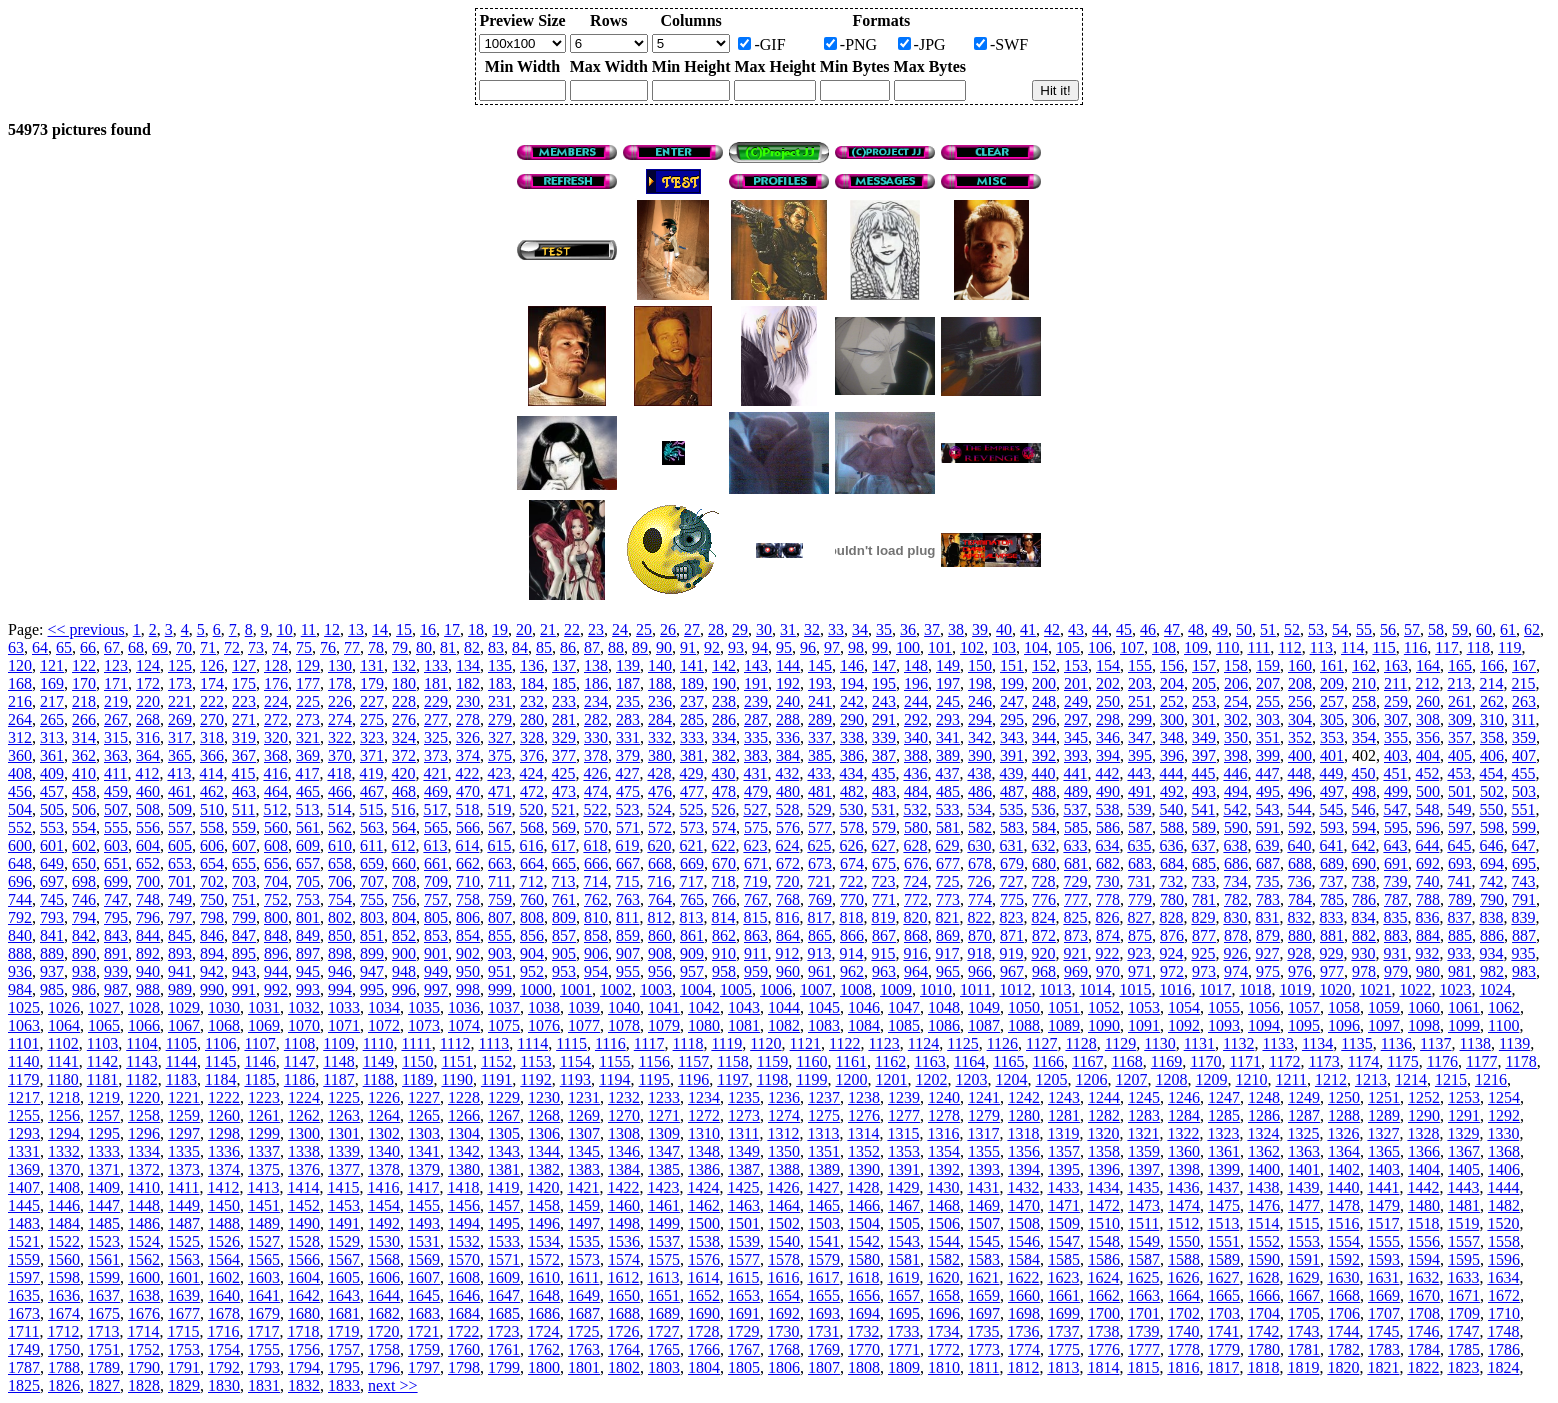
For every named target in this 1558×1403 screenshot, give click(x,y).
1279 (984, 1115)
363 (116, 755)
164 (1428, 665)
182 (468, 683)
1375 (264, 1169)
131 (372, 665)
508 (148, 809)
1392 (944, 1169)
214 (1491, 683)
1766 (704, 1349)
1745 (1383, 1331)
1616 (783, 1277)
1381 (504, 1169)
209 (1332, 683)
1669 (1384, 1295)
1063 (24, 1025)
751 (244, 899)
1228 (464, 1097)
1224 (304, 1097)
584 (1044, 827)
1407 (24, 1187)
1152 (496, 1061)
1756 (304, 1349)
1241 (984, 1097)
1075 (504, 1025)
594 (1364, 827)
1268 (544, 1115)
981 (1460, 971)
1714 (143, 1331)
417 (307, 773)
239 (756, 701)
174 (212, 683)
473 (564, 791)
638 (1235, 845)
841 (52, 935)
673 (820, 863)
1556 (1424, 1241)
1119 (726, 1043)
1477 (1304, 1205)
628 (915, 845)
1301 (344, 1133)
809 (564, 917)
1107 (259, 1043)
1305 (504, 1133)
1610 (544, 1277)
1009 (896, 989)
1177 (1481, 1061)
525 (691, 809)
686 (1236, 863)
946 (340, 971)
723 (883, 881)
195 (884, 683)
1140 (23, 1061)
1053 (1144, 1007)
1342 (464, 1151)
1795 (344, 1367)
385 (820, 755)
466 (340, 791)
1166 (1048, 1061)
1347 (664, 1151)
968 (1044, 971)
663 (500, 863)
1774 (1024, 1349)
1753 (184, 1349)
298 (1108, 719)
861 (692, 935)
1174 (1363, 1061)
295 (1012, 719)
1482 (1504, 1205)
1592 (1344, 1259)
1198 (772, 1079)
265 (52, 719)
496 (1300, 791)
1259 (184, 1115)
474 (596, 791)
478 (724, 791)
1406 (1504, 1169)
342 (980, 737)
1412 (223, 1187)
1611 (583, 1277)
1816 (1183, 1367)
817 (819, 917)
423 (499, 773)
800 (276, 917)
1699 (1064, 1313)
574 (724, 827)
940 (148, 971)
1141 (62, 1061)
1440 (1343, 1187)
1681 (344, 1313)
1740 (1183, 1331)
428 (659, 773)
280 (532, 719)
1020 (1335, 989)
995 (372, 989)
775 (1012, 899)
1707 (1384, 1313)
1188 (378, 1079)
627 (883, 845)
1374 (224, 1169)
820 (915, 917)
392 (1044, 755)
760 (532, 899)
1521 (24, 1241)
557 (180, 827)
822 (979, 917)
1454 (384, 1205)
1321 (1143, 1133)
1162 (890, 1061)
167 (1524, 665)
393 (1076, 755)
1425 (743, 1187)
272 (276, 719)
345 (1076, 737)
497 (1332, 791)
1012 (1015, 989)
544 (1299, 809)
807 (500, 917)
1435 (1143, 1187)
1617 (823, 1277)
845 (180, 935)
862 (724, 935)
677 (948, 863)
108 (1164, 647)
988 (148, 989)
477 (692, 791)
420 (403, 773)
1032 (304, 1007)
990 (212, 989)
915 (883, 953)
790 (1492, 899)
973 (1204, 971)
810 (596, 917)
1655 (824, 1295)
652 (148, 863)
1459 (584, 1205)
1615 (743, 1277)
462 (212, 791)
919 (1011, 953)
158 (1236, 665)
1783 (1384, 1349)
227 (372, 701)
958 (724, 971)
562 (340, 827)
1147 (299, 1061)
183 (500, 683)
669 (692, 863)
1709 (1464, 1313)
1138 (1475, 1043)
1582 (944, 1259)
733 (1203, 881)
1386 (704, 1169)
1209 (1212, 1079)
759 (500, 899)
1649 (584, 1295)
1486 (144, 1223)
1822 (1423, 1367)
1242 (1024, 1097)
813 (691, 917)
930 (1363, 953)
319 (244, 737)
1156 (654, 1061)
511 (243, 809)
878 (1236, 935)
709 (436, 881)
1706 (1344, 1313)
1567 (344, 1259)
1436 (1183, 1187)
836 (1427, 917)
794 (84, 917)
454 (1491, 773)
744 (20, 899)
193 (820, 683)
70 (184, 647)
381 (692, 755)
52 (1292, 629)
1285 (1224, 1115)
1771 (904, 1349)
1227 (424, 1097)
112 (1289, 647)
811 (627, 917)
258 (1364, 701)
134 (468, 665)
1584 (1024, 1259)
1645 (424, 1295)
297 (1076, 719)
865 (820, 935)
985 (52, 989)
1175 (1402, 1061)
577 (820, 827)
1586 (1104, 1259)
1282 (1104, 1115)
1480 (1424, 1205)
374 (468, 755)
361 (52, 755)
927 (1267, 953)
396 (1172, 755)
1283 (1144, 1115)
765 (692, 899)
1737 (1063, 1331)
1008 (856, 989)
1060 (1424, 1007)
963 (884, 971)
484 (916, 791)
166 (1492, 665)
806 (468, 917)
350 (1236, 737)
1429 (903, 1187)
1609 (504, 1277)
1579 (824, 1259)
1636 (64, 1295)
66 (88, 647)
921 (1075, 953)
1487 (184, 1223)
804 (404, 917)
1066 (144, 1025)
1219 (104, 1097)
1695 (904, 1313)
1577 (744, 1259)
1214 (1411, 1079)
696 (20, 881)
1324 (1263, 1133)
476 (660, 791)
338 (852, 737)
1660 (1024, 1295)
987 (116, 989)
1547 (1064, 1241)
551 (1523, 809)
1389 (824, 1169)
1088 (1024, 1025)
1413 (263, 1187)
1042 (704, 1007)
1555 (1384, 1241)
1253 (1464, 1097)
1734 (943, 1331)
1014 (1095, 989)
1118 (688, 1043)
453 (1459, 773)
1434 (1103, 1187)
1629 (1303, 1277)
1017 (1215, 989)
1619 (903, 1277)
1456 (464, 1205)
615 (499, 845)
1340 (384, 1151)
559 (244, 827)
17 (452, 629)
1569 (424, 1259)
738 (1363, 881)
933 (1459, 953)
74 (280, 647)
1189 (417, 1079)
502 (1492, 791)
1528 (304, 1241)
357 (1460, 737)
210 (1364, 683)
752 (276, 899)
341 (948, 737)
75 (304, 647)
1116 (610, 1043)
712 (531, 881)
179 (372, 683)
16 (428, 629)
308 (1428, 719)
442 (1107, 773)
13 (356, 629)
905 (564, 953)
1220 (144, 1097)
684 (1172, 863)
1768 (784, 1349)
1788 (64, 1367)
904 (532, 953)
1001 (576, 989)
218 (84, 701)
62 (1532, 629)
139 (628, 665)
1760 (464, 1349)
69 (160, 647)
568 (532, 827)
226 (340, 701)
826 (1107, 917)
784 (1300, 899)
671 (756, 863)
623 (755, 845)
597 (1460, 827)
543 (1267, 809)
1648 (544, 1295)
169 (52, 683)
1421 (583, 1187)
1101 (23, 1043)
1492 (384, 1223)
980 (1428, 971)
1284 (1184, 1115)
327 (500, 737)
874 (1108, 935)
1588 (1184, 1259)
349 (1204, 737)
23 (596, 629)
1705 (1304, 1313)
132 (404, 665)
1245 (1144, 1097)
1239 (904, 1097)
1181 (102, 1079)
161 (1332, 665)
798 (212, 917)
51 (1268, 629)
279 (500, 719)
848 (276, 935)
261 (1460, 701)
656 (276, 863)
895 (244, 953)
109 (1196, 647)
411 (115, 773)
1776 (1104, 1349)
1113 (494, 1043)
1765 (664, 1349)
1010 (936, 989)
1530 (384, 1241)
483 (884, 791)
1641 (264, 1295)
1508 (1024, 1223)
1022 (1415, 989)
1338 (304, 1151)
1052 (1104, 1007)
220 (148, 701)
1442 (1423, 1187)
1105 (181, 1043)
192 (788, 683)
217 (52, 701)
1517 (1383, 1223)
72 (232, 647)
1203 (972, 1079)
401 (1332, 755)
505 (52, 809)
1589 (1224, 1259)
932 (1427, 953)
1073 (424, 1025)
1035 (424, 1007)
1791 (184, 1367)
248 (1044, 701)
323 (372, 737)
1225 (344, 1097)
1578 (784, 1259)
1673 (24, 1313)
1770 (864, 1349)
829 (1203, 917)
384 (788, 755)
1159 (772, 1061)
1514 (1263, 1223)
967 (1012, 971)
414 (211, 773)
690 (1364, 863)
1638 (144, 1295)
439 (1011, 773)
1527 (264, 1241)
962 (852, 971)
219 (116, 701)
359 (1524, 737)
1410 (144, 1187)
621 (691, 845)
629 (947, 845)
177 (308, 683)
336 (788, 737)
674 (852, 863)
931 (1395, 953)
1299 (264, 1133)
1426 (783, 1187)
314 (84, 737)
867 (884, 935)
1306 (544, 1133)
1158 (732, 1061)
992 (276, 989)
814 (723, 917)
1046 (864, 1007)
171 (116, 683)
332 (660, 737)
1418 (463, 1187)
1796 (384, 1367)
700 (148, 881)
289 (820, 719)
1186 (299, 1079)
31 (788, 629)
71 (208, 647)
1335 (184, 1151)
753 (308, 899)
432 (787, 773)
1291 (1464, 1115)
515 (371, 809)
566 (468, 827)
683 (1140, 863)
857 (564, 935)
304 (1300, 719)
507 (116, 809)
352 (1300, 737)
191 (756, 683)
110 (1227, 647)
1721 (423, 1331)
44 (1100, 629)
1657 (904, 1295)
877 (1204, 935)
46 (1148, 629)
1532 (464, 1241)
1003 (656, 989)
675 (884, 863)
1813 (1063, 1367)
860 (660, 935)
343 (1012, 737)
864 (788, 935)
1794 (304, 1367)
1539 (744, 1241)
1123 (883, 1043)
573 (692, 827)
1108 (299, 1043)
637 (1203, 845)
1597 (24, 1277)
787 (1396, 899)
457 (52, 791)
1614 (703, 1277)
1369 (24, 1169)
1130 (1159, 1043)
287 (756, 719)
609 (308, 845)
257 (1332, 701)
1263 (344, 1115)
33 (836, 629)
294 (980, 719)
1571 (504, 1259)
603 (116, 845)
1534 (544, 1241)
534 (979, 809)
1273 (744, 1115)
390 (980, 755)
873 (1076, 935)
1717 (263, 1331)
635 (1139, 845)
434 (851, 773)
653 (180, 863)
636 (1171, 845)
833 (1331, 917)
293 (948, 719)
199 (1012, 683)
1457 (504, 1205)
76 (328, 647)
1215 (1451, 1079)
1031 (264, 1007)
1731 (823, 1331)
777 (1076, 899)
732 (1171, 881)
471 (500, 791)
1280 (1024, 1115)
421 (435, 773)
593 (1332, 827)
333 (692, 737)
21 (548, 629)
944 (276, 971)
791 (1524, 899)
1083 (824, 1025)
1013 (1055, 989)
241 (820, 701)
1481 (1464, 1205)
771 (884, 899)
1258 (144, 1115)
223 (244, 701)
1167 (1087, 1061)
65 (64, 647)
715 (627, 881)
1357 (1064, 1151)
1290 (1424, 1115)
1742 (1263, 1331)
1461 (664, 1205)
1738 (1103, 1331)
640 (1299, 845)
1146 (259, 1061)
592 (1300, 827)
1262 (304, 1115)
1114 (532, 1043)
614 (467, 845)
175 (244, 683)
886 (1492, 935)
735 (1267, 881)
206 (1236, 683)
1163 (929, 1061)
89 (640, 647)
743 (1523, 881)
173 (180, 683)
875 (1140, 935)
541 (1203, 809)
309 (1460, 719)
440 (1043, 773)
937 (52, 971)
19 (500, 629)
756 (404, 899)
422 (467, 773)
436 (915, 773)
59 (1460, 629)
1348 (704, 1151)
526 (723, 809)
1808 (864, 1367)
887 (1524, 935)
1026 (64, 1007)
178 (340, 683)
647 (1523, 845)
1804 (704, 1367)
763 (628, 899)
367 (244, 755)
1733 (903, 1331)
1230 (544, 1097)
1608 (464, 1277)
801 (308, 917)
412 (147, 773)
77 (352, 647)
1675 (104, 1313)
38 (956, 629)
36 (908, 629)
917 (947, 953)
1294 (64, 1133)
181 (436, 683)
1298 (224, 1133)
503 (1524, 791)
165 (1460, 665)
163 (1396, 665)
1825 (24, 1385)
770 (852, 899)
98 (856, 647)
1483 (24, 1223)
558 (212, 827)
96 (808, 647)
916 (915, 953)
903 (500, 953)
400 (1300, 755)
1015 (1135, 989)
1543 (904, 1241)
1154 (575, 1061)
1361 (1224, 1151)
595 (1396, 827)
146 (852, 665)
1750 (64, 1349)
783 (1268, 899)
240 (788, 701)
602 (84, 845)
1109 (338, 1043)
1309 (664, 1133)
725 (947, 881)
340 (916, 737)
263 (1524, 701)
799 (244, 917)
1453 (344, 1205)
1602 (224, 1277)
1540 (784, 1241)
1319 (1063, 1133)
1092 (1184, 1025)
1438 (1263, 1187)
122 (84, 665)
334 (724, 737)
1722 (463, 1331)
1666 (1264, 1295)
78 (376, 647)
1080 (704, 1025)
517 (435, 809)
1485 (104, 1223)
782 (1236, 899)
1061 (1464, 1007)
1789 (104, 1367)
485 (948, 791)
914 (851, 953)
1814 (1103, 1367)
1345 (584, 1151)
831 (1267, 917)
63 (16, 647)
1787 (24, 1367)
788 (1428, 899)
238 (724, 701)
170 (84, 683)
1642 (304, 1295)
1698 (1024, 1313)
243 (884, 701)
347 (1140, 737)
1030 (224, 1007)
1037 (504, 1007)
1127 (1041, 1043)
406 (1492, 755)
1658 (944, 1295)
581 (948, 827)
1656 (864, 1295)
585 (1076, 827)
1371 (104, 1169)
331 (628, 737)
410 (84, 773)
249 (1076, 701)
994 (340, 989)
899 (372, 953)
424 (531, 773)
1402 (1344, 1169)
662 (468, 863)
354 (1364, 737)
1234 (704, 1097)
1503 (824, 1223)
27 (692, 629)
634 (1107, 845)
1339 (344, 1151)
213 (1459, 683)
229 (436, 701)
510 (212, 809)
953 (564, 971)
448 (1299, 773)
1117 (649, 1043)
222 (212, 701)
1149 (378, 1061)
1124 (923, 1043)
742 (1491, 881)
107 (1132, 647)
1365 (1384, 1151)
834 (1363, 917)
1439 (1303, 1187)
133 (436, 665)
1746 (1423, 1331)
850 (340, 935)
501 (1460, 791)
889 (52, 953)
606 (212, 845)
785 (1332, 899)
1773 (984, 1349)
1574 (624, 1259)
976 (1300, 971)
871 (1012, 935)
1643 (344, 1295)
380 (660, 755)
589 (1204, 827)
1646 (464, 1295)
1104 (141, 1043)
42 (1052, 629)
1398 (1184, 1169)
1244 (1104, 1097)
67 (112, 647)
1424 (703, 1187)
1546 (1024, 1241)
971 (1140, 971)
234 (596, 701)
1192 (535, 1079)
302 (1236, 719)
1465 (824, 1205)
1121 (805, 1043)
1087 (984, 1025)
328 (532, 737)
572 (660, 827)
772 (916, 899)
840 (20, 935)
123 (116, 665)
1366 (1424, 1151)
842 (84, 935)
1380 (464, 1169)
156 (1172, 665)
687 (1268, 863)
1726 (623, 1331)
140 (660, 665)
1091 (1144, 1025)
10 (285, 629)
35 (884, 629)
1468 (944, 1205)
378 (596, 755)
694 (1492, 863)
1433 (1063, 1187)
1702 (1184, 1313)
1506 (944, 1223)
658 (340, 863)
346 (1108, 737)
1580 (864, 1259)
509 (180, 809)
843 (116, 935)
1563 (184, 1259)
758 (468, 899)
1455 (424, 1205)
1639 (184, 1295)
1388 (784, 1169)
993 (308, 989)
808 (532, 917)
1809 (904, 1367)
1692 (784, 1313)
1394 (1024, 1169)
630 (979, 845)
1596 (1504, 1259)
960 (788, 971)
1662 (1104, 1295)
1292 (1504, 1115)
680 (1044, 863)
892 (148, 953)
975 (1268, 971)
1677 (184, 1313)
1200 (852, 1079)
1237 (824, 1097)
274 (340, 719)
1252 (1424, 1097)
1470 (1024, 1205)
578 (852, 827)
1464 (784, 1205)
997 (436, 989)
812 (659, 917)
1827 (104, 1385)
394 (1108, 755)
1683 (424, 1313)
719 (755, 881)
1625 (1143, 1277)
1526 (224, 1241)
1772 (944, 1349)
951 (500, 971)
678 (980, 863)
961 (820, 971)
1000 (536, 989)
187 (628, 683)
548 (1427, 809)
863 (756, 935)
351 (1268, 737)
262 (1492, 701)
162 (1364, 665)
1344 (544, 1151)
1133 (1277, 1043)
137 (564, 665)
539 (1139, 809)
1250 (1344, 1097)
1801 (584, 1367)
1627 (1223, 1277)
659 (372, 863)
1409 (104, 1187)
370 (340, 755)
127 (244, 665)
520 (531, 809)
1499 (664, 1223)
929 (1331, 953)
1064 (64, 1025)
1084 (864, 1025)
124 (148, 665)
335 (756, 737)
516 (403, 809)
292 (916, 719)
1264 (384, 1115)
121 (52, 665)
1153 (535, 1061)
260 (1428, 701)
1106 (220, 1043)
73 (256, 647)
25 (644, 629)
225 (308, 701)
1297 (184, 1133)
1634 (1503, 1277)
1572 (544, 1259)
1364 (1344, 1151)
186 (596, 683)
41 (1028, 629)
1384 (624, 1169)
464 (276, 791)
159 (1268, 665)
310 (1492, 719)
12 (332, 629)
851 (372, 935)
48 (1196, 629)
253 (1204, 701)
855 (500, 935)
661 (436, 863)
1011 (975, 989)
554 (84, 827)
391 (1012, 755)
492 (1172, 791)
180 (404, 683)
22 (572, 629)
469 (436, 791)
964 (916, 971)
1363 (1304, 1151)
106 (1100, 647)
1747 (1463, 1331)
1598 (64, 1277)
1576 (704, 1259)
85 (544, 647)
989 (180, 989)
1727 (663, 1331)
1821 (1383, 1367)
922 (1107, 953)
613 (435, 845)
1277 (904, 1115)
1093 (1224, 1025)
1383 (584, 1169)
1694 (864, 1313)
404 (1428, 755)
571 (628, 827)
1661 (1064, 1295)
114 (1352, 647)
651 (116, 863)
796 (148, 917)
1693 (824, 1313)
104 (1036, 647)
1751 (104, 1349)
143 (756, 665)
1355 (984, 1151)
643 (1395, 845)
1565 (264, 1259)
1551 (1224, 1241)
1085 (904, 1025)
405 (1460, 755)
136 (532, 665)
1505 (904, 1223)
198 (980, 683)
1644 (384, 1295)
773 (948, 899)
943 (244, 971)
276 (404, 719)
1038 (544, 1007)
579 (884, 827)
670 (724, 863)
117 (1446, 647)
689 (1332, 863)
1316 (943, 1133)
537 (1075, 809)
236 (660, 701)
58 (1436, 629)
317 (180, 737)
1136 (1396, 1043)
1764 (624, 1349)
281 (564, 719)
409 (52, 773)
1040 (624, 1007)
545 (1331, 809)
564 (404, 827)
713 (563, 881)
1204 (1012, 1079)
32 (812, 629)
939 (116, 971)
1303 (424, 1133)
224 (276, 701)
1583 (984, 1259)
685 (1204, 863)
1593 (1384, 1259)
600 (20, 845)
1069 (264, 1025)
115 (1383, 647)
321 (308, 737)
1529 (344, 1241)
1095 (1304, 1025)
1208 (1172, 1079)
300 (1172, 719)
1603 (264, 1277)
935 (1523, 953)
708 (404, 881)
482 (852, 791)
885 (1460, 935)
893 (180, 953)
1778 (1184, 1349)
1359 (1144, 1151)
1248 (1264, 1097)
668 (660, 863)
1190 (456, 1079)
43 (1076, 629)
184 (532, 683)
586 (1108, 827)
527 (755, 809)
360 (20, 755)
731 (1139, 881)
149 (948, 665)
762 (596, 899)
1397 (1144, 1169)
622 (723, 845)
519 (499, 809)
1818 (1263, 1367)
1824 (1503, 1367)
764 (660, 899)
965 (948, 971)
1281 (1064, 1115)
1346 (624, 1151)
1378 (384, 1169)
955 (628, 971)
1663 (1144, 1295)
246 (980, 701)
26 (668, 629)
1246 (1184, 1097)
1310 (704, 1133)
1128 (1080, 1043)
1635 (24, 1295)
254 (1236, 701)
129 (308, 665)
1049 (984, 1007)
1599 (104, 1277)
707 (372, 881)
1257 (104, 1115)
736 (1299, 881)
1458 (544, 1205)
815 (755, 917)
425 (563, 773)
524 (659, 809)
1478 (1344, 1205)
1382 (544, 1169)
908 (660, 953)
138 (596, 665)
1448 (144, 1205)
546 (1363, 809)
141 (692, 665)
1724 (543, 1331)
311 (1523, 719)
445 (1203, 773)
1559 (24, 1259)
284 (660, 719)
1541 (824, 1241)
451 (1395, 773)
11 (308, 629)
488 (1044, 791)
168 (20, 683)
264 (20, 719)
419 (371, 773)
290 (852, 719)
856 (532, 935)
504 (20, 809)
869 (948, 935)
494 (1236, 791)
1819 (1303, 1367)
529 (819, 809)
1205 (1052, 1079)
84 (520, 647)
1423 (663, 1187)
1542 (864, 1241)
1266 (464, 1115)
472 (532, 791)
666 (596, 863)
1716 (223, 1331)
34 (860, 629)
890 (84, 953)
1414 (303, 1187)
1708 (1424, 1313)
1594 (1424, 1259)
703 (244, 881)
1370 (64, 1169)
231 (500, 701)
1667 (1304, 1295)
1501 (744, 1223)
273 (308, 719)
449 (1331, 773)
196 (916, 683)
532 (915, 809)
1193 (575, 1079)
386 (852, 755)
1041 (664, 1007)
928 (1299, 953)
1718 (303, 1331)
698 (84, 881)
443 (1139, 773)
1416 (383, 1187)
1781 (1304, 1349)
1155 (614, 1061)
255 (1268, 701)
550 (1491, 809)
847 (244, 935)
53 (1316, 629)
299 (1140, 719)
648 (20, 863)
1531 (424, 1241)
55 (1364, 629)
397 (1204, 755)
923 (1139, 953)
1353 (904, 1151)
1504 (864, 1223)
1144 (181, 1061)
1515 (1303, 1223)
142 (724, 665)
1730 (783, 1331)
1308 (624, 1133)
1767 (744, 1349)
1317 (983, 1133)
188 (660, 683)
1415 (343, 1187)
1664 (1184, 1295)
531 (883, 809)
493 (1204, 791)
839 (1523, 917)
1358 (1104, 1151)
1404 (1424, 1169)
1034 (384, 1007)
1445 (24, 1205)
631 (1011, 845)
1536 (624, 1241)
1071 (344, 1025)
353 (1332, 737)
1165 (1008, 1061)
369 (308, 755)
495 (1268, 791)
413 (179, 773)
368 (276, 755)
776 (1044, 899)
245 (948, 701)
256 (1300, 701)
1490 (304, 1223)
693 (1460, 863)
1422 (623, 1187)
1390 (864, 1169)
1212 (1331, 1079)
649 (52, 863)
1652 (704, 1295)
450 (1363, 773)
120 (20, 665)
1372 (144, 1169)
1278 (944, 1115)
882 (1364, 935)
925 (1203, 953)
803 (372, 917)
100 (908, 647)
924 (1171, 953)
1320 (1103, 1133)
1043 (744, 1007)
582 (980, 827)
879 (1268, 935)
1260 (224, 1115)
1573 (584, 1259)
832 (1299, 917)
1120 (765, 1043)
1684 (464, 1313)
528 (787, 809)
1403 (1384, 1169)
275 (372, 719)
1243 (1064, 1097)
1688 (624, 1313)
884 (1428, 935)
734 (1235, 881)
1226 (384, 1097)
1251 (1384, 1097)
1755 (264, 1349)
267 (116, 719)
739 (1395, 881)
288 (788, 719)
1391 (904, 1169)
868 (916, 935)
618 (595, 845)
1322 (1183, 1133)
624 (787, 845)
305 (1332, 719)
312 (20, 737)
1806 (784, 1367)
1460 (624, 1205)
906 (596, 953)
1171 (1245, 1061)
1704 (1264, 1313)
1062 (1504, 1007)
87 (592, 647)
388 (916, 755)
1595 (1464, 1259)
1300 (304, 1133)
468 (404, 791)
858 (596, 935)
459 (116, 791)
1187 (338, 1079)
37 (932, 629)
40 (1004, 629)
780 (1172, 899)
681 (1076, 863)
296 (1044, 719)
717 (691, 881)
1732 (863, 1331)
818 (851, 917)
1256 (64, 1115)
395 (1140, 755)
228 (404, 701)
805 (436, 917)
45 (1124, 629)
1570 (464, 1259)
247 (1012, 701)
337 (820, 737)
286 (724, 719)
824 (1043, 917)
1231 (584, 1097)
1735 (983, 1331)
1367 (1464, 1151)
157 (1204, 665)
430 (723, 773)
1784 (1424, 1349)
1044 (784, 1007)
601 (52, 845)
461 (180, 791)
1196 (693, 1079)
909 (692, 953)
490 (1108, 791)
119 (1509, 647)
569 (564, 827)
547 (1395, 809)
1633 (1463, 1277)
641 (1331, 845)
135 (500, 665)
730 (1107, 881)
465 (308, 791)
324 (404, 737)
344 (1044, 737)
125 (180, 665)
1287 (1304, 1115)
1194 (614, 1079)
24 (620, 629)
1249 (1304, 1097)
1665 (1224, 1295)
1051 (1064, 1007)
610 (340, 845)
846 (212, 935)
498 (1364, 791)
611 (371, 845)
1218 (64, 1097)
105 (1068, 647)
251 (1140, 701)
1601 (184, 1277)
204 (1172, 683)
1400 (1264, 1169)
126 (212, 665)
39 (980, 629)
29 (740, 629)
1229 (504, 1097)
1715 (183, 1331)
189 (692, 683)
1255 (24, 1115)
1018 (1255, 989)
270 (212, 719)
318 (212, 737)
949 (436, 971)
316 (148, 737)
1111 (416, 1043)
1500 (704, 1223)
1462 (704, 1205)
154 (1108, 665)
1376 (304, 1169)
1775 (1064, 1349)
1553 (1304, 1241)
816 (787, 917)
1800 (544, 1367)
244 (916, 701)
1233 (664, 1097)
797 (180, 917)
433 (819, 773)
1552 (1264, 1241)
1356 (1024, 1151)
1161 (851, 1061)
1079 (664, 1025)
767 (756, 899)
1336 (224, 1151)
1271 (664, 1115)
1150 (417, 1061)
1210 (1252, 1079)
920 (1043, 953)
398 (1236, 755)
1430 (943, 1187)
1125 (962, 1043)
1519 (1463, 1223)
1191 (496, 1079)
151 (1012, 665)
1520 (1503, 1223)
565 (436, 827)
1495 (504, 1223)
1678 (224, 1313)
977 (1332, 971)
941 (180, 971)
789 (1460, 899)
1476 (1264, 1205)
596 (1428, 827)
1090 (1104, 1025)
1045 (824, 1007)
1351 (824, 1151)
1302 (384, 1133)
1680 (304, 1313)
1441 (1383, 1187)
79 (400, 647)
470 (468, 791)
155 (1140, 665)
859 (628, 935)
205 (1204, 683)
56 (1388, 629)
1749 (24, 1349)
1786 (1504, 1349)
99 (880, 647)
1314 (863, 1133)
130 (340, 665)
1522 (64, 1241)
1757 (344, 1349)
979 (1396, 971)
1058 (1344, 1007)
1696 (944, 1313)
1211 (1291, 1079)
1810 (944, 1367)
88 (616, 647)
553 (52, 827)
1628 (1263, 1277)
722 (851, 881)
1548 (1104, 1241)
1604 (304, 1277)
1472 (1104, 1205)
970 (1108, 971)
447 (1267, 773)
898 (340, 953)
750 (212, 899)
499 (1396, 791)
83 (496, 647)
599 (1524, 827)
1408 (64, 1187)
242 (852, 701)
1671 (1464, 1295)
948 (404, 971)
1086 (944, 1025)
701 (180, 881)
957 (692, 971)
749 (180, 899)
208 (1300, 683)
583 (1012, 827)
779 (1140, 899)
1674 (64, 1313)
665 (564, 863)
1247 (1224, 1097)
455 (1523, 773)
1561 (104, 1259)
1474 (1184, 1205)
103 (1004, 647)
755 (372, 899)
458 (84, 791)
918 (979, 953)
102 (972, 647)
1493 (424, 1223)
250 (1108, 701)
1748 (1503, 1331)
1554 (1344, 1241)
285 (692, 719)
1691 (744, 1313)
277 (436, 719)
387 (884, 755)
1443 (1463, 1187)
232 (532, 701)
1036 (464, 1007)
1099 (1464, 1025)
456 (20, 791)
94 (760, 647)
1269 (584, 1115)
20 (524, 629)
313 (52, 737)
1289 (1384, 1115)
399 (1268, 755)
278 (468, 719)
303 (1268, 719)
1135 (1356, 1043)
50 (1244, 629)
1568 (384, 1259)
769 (820, 899)
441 (1075, 773)
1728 (703, 1331)
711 (499, 881)
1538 (704, 1241)
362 (84, 755)
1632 (1423, 1277)
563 (372, 827)
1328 (1423, 1133)
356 (1428, 737)
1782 (1344, 1349)
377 (564, 755)
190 (724, 683)
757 (436, 899)
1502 (784, 1223)
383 (756, 755)
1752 (144, 1349)
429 (691, 773)
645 (1459, 845)
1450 (224, 1205)
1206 (1092, 1079)
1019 (1295, 989)
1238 (864, 1097)
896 (276, 953)
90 (664, 647)
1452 (304, 1205)
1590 (1264, 1259)
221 (180, 701)
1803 (664, 1367)
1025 (24, 1007)
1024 (1495, 989)
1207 (1132, 1079)
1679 (264, 1313)
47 (1172, 629)
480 (788, 791)
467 (372, 791)
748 (148, 899)
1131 (1199, 1043)
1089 (1064, 1025)
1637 (104, 1295)
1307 (584, 1133)
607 (244, 845)
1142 (102, 1061)
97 (832, 647)
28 (716, 629)
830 (1235, 917)
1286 (1264, 1115)
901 (436, 953)
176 (276, 683)
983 (1524, 971)
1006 (776, 989)
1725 (583, 1331)
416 (275, 773)
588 (1172, 827)
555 (116, 827)
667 (628, 863)
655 (244, 863)
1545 (984, 1241)
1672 (1504, 1295)
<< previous (86, 629)
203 (1140, 683)
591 (1268, 827)
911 (755, 953)
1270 (624, 1115)
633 (1075, 845)
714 (595, 881)
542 (1235, 809)
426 (595, 773)
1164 (969, 1061)
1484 (64, 1223)
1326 (1343, 1133)
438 (979, 773)
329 (564, 737)
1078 (624, 1025)
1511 (1143, 1223)
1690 (704, 1313)
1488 (224, 1223)
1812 (1023, 1367)
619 (627, 845)
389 (948, 755)
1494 (464, 1223)
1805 (744, 1367)
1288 (1344, 1115)
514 (339, 809)
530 (851, 809)
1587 (1144, 1259)
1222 (224, 1097)
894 (212, 953)
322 (340, 737)
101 (940, 647)
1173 (1323, 1061)
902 (468, 953)
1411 (183, 1187)
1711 (23, 1331)
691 (1396, 863)
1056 (1264, 1007)
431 (755, 773)
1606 (384, 1277)
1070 (304, 1025)
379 (628, 755)
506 (84, 809)
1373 (184, 1169)
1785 (1464, 1349)
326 (468, 737)
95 (784, 647)
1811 (983, 1367)
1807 (824, 1367)
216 (20, 701)
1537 (664, 1241)
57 (1412, 629)
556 (148, 827)
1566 (304, 1259)
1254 (1504, 1097)
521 (563, 809)
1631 (1383, 1277)
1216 (1491, 1079)
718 (723, 881)
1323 (1223, 1133)
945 (308, 971)
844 (148, 935)
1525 (184, 1241)
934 (1491, 953)
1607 (424, 1277)
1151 (456, 1061)
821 (947, 917)
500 (1428, 791)
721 (819, 881)
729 (1075, 881)
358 (1492, 737)
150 (980, 665)
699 (116, 881)
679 (1012, 863)
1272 (704, 1115)
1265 (424, 1115)
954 (596, 971)
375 (500, 755)
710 (468, 881)
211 (1395, 683)
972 (1172, 971)
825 (1075, 917)
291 (884, 719)
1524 (144, 1241)
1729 (743, 1331)
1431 (983, 1187)
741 (1459, 881)
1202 (932, 1079)
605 (180, 845)
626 (851, 845)
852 (404, 935)
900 (404, 953)
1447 (104, 1205)
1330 (1503, 1133)
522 (595, 809)
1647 (504, 1295)
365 (180, 755)
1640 (224, 1295)
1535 (584, 1241)
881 (1332, 935)
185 (564, 683)
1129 (1120, 1043)
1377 (344, 1169)
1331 (24, 1151)
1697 (984, 1313)
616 (531, 845)
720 (787, 881)
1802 (624, 1367)
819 (883, 917)
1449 (184, 1205)
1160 (811, 1061)
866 (852, 935)
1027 (104, 1007)
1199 (811, 1079)
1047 (904, 1007)
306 (1364, 719)
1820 (1343, 1367)
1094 (1264, 1025)
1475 (1224, 1205)
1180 (62, 1079)
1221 (184, 1097)
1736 (1023, 1331)
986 (84, 989)
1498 (624, 1223)
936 (20, 971)
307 (1396, 719)
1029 (184, 1007)
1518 (1423, 1223)
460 (148, 791)
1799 (504, 1367)
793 (52, 917)
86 (568, 647)
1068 (224, 1025)
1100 (1503, 1025)
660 (404, 863)
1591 (1304, 1259)
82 (472, 647)
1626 (1183, 1277)
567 (500, 827)
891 (116, 953)
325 (436, 737)
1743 (1303, 1331)
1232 (624, 1097)
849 (308, 935)
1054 (1184, 1007)
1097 (1384, 1025)
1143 (141, 1061)
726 (979, 881)
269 (180, 719)
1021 (1375, 989)
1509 (1064, 1223)
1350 (784, 1151)
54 (1340, 629)
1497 (584, 1223)
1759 (424, 1349)
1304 (464, 1133)
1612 (623, 1277)
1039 (584, 1007)
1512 (1183, 1223)
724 (915, 881)
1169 (1166, 1061)
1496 (544, 1223)
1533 (504, 1241)
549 (1459, 809)
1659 (984, 1295)
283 (628, 719)
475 (628, 791)
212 (1427, 683)
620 (659, 845)
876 (1172, 935)
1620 (943, 1277)
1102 (62, 1043)
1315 (903, 1133)
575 (756, 827)
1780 (1264, 1349)
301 (1204, 719)
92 (712, 647)
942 (212, 971)
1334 (144, 1151)
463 (244, 791)
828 (1171, 917)
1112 (455, 1043)
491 (1140, 791)
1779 (1224, 1349)
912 (787, 953)
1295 (104, 1133)
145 (820, 665)
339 (884, 737)
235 (628, 701)
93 (736, 647)
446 (1235, 773)
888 (20, 953)
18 (476, 629)
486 (980, 791)
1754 (224, 1349)
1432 (1023, 1187)
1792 (224, 1367)
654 (212, 863)
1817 (1223, 1367)
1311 (743, 1133)
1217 (24, 1097)
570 (596, 827)
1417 (423, 1187)
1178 (1520, 1061)
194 (852, 683)
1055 (1224, 1007)
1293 (24, 1133)
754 (340, 899)
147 (884, 665)
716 (659, 881)
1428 (863, 1187)
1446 (64, 1205)
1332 (64, 1151)
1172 (1284, 1061)
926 (1235, 953)
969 (1076, 971)
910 (724, 953)
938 (84, 971)
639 (1267, 845)
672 (788, 863)
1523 (104, 1241)
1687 (584, 1313)
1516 (1343, 1223)
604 (148, 845)
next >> (393, 1385)
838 (1491, 917)
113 (1321, 647)
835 (1395, 917)
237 (692, 701)
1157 (693, 1061)
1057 (1304, 1007)
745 (52, 899)
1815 (1143, 1367)
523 (627, 809)
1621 (983, 1277)
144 (788, 665)
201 (1076, 683)
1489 (264, 1223)
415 (243, 773)
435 (883, 773)
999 (500, 989)
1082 (784, 1025)
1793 (264, 1367)
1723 (503, 1331)
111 (1258, 647)
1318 (1023, 1133)
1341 (424, 1151)
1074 (464, 1025)
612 (403, 845)
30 (764, 629)
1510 (1104, 1223)
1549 (1144, 1241)
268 (148, 719)
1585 (1064, 1259)
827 (1139, 917)
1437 (1223, 1187)
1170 (1205, 1061)
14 (380, 629)
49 (1220, 629)
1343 (504, 1151)
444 (1171, 773)
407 (1524, 755)
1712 (63, 1331)
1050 (1024, 1007)
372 (404, 755)
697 (52, 881)
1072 (384, 1025)
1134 (1317, 1043)
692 (1428, 863)
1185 (259, 1079)
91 (688, 647)
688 (1300, 863)
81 (448, 647)
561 (308, 827)
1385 (664, 1169)
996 (404, 989)
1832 (304, 1385)
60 (1484, 629)
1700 (1104, 1313)
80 (424, 647)
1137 (1435, 1043)
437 (947, 773)
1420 (543, 1187)
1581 (904, 1259)
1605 (344, 1277)
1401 (1304, 1169)
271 (244, 719)
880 (1300, 935)
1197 (732, 1079)
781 (1204, 899)
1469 (984, 1205)
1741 (1223, 1331)
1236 (784, 1097)
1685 (504, 1313)
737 (1331, 881)
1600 (144, 1277)
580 (916, 827)
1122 (844, 1043)
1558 (1504, 1241)
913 (819, 953)
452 (1427, 773)
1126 (1002, 1043)
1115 (571, 1043)
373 (436, 755)
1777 (1144, 1349)
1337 (264, 1151)
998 (468, 989)
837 (1459, 917)
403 (1396, 755)
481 (820, 791)
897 (308, 953)
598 (1492, 827)
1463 (744, 1205)
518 (467, 809)
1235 (744, 1097)
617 (563, 845)
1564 (224, 1259)
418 (339, 773)
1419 (503, 1187)
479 (756, 791)
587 (1140, 827)
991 (244, 989)
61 (1508, 629)
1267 (504, 1115)
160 (1300, 665)
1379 (424, 1169)
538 (1107, 809)
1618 (863, 1277)
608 (276, 845)
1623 (1063, 1277)
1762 (544, 1349)
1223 (264, 1097)
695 (1524, 863)
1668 (1344, 1295)
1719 (343, 1331)
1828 (144, 1385)
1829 (184, 1385)
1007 (816, 989)
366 (212, 755)
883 (1396, 935)
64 (40, 647)
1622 (1023, 1277)
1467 (904, 1205)
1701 (1144, 1313)
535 (1011, 809)
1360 (1184, 1151)
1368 (1504, 1151)
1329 (1463, 1133)
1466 (864, 1205)
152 (1044, 665)
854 (468, 935)
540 (1171, 809)
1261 (264, 1115)
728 (1043, 881)
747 (116, 899)
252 (1172, 701)
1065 (104, 1025)
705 (308, 881)
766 (724, 899)
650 (84, 863)
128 (276, 665)
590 (1236, 827)
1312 (783, 1133)
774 (980, 899)
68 (136, 647)
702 (212, 881)
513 (307, 809)
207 (1268, 683)
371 (372, 755)
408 (20, 773)
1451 (264, 1205)
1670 (1424, 1295)
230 (468, 701)
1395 (1064, 1169)
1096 (1344, 1025)
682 (1108, 863)
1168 (1126, 1061)
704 (276, 881)
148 (916, 665)
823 (1011, 917)
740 (1427, 881)
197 (948, 683)
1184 (220, 1079)
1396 (1104, 1169)
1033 (344, 1007)
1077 (584, 1025)
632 (1043, 845)
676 (916, 863)
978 (1364, 971)
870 (980, 935)
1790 (144, 1367)
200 (1044, 683)
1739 (1143, 1331)
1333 (104, 1151)
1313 (823, 1133)
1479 (1384, 1205)
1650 (624, 1295)
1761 (504, 1349)
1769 (824, 1349)
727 (1011, 881)
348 (1172, 737)
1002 (616, 989)
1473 (1144, 1205)
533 (947, 809)
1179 (23, 1079)
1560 (64, 1259)
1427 (823, 1187)
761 (564, 899)
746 (84, 899)
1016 (1175, 989)
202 (1108, 683)
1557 (1464, 1241)
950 (468, 971)
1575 (664, 1259)
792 (20, 917)
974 (1236, 971)
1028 (144, 1007)
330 (596, 737)
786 (1364, 899)
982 (1492, 971)
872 (1044, 935)
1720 (383, 1331)
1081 (744, 1025)
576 (788, 827)
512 (275, 809)
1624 (1103, 1277)
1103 (102, 1043)
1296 (144, 1133)
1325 (1303, 1133)
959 (756, 971)
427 (627, 773)
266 (84, 719)
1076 (544, 1025)
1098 (1424, 1025)
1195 (654, 1079)
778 (1108, 899)
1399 (1224, 1169)
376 (532, 755)
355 (1396, 737)
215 (1523, 683)
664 (532, 863)
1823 (1463, 1367)
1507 (984, 1223)
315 (116, 737)
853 (436, 935)
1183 (181, 1079)
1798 (464, 1367)
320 (276, 737)
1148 (338, 1061)
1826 (64, 1385)
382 (724, 755)
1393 (984, 1169)
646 (1491, 845)
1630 (1343, 1277)
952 (532, 971)
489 (1076, 791)
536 (1043, 809)
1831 (264, 1385)
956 (660, 971)
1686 (544, 1313)
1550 (1184, 1241)
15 (404, 629)
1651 (664, 1295)
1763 (584, 1349)
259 (1396, 701)
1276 (864, 1115)
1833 (344, 1385)
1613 (663, 1277)
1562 (144, 1259)
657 (308, 863)
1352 (864, 1151)
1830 (224, 1385)
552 (20, 827)
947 (372, 971)
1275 (824, 1115)
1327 (1383, 1133)
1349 (744, 1151)
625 (819, 845)
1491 (344, 1223)
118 (1478, 647)
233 (564, 701)
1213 (1371, 1079)
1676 (144, 1313)
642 (1363, 845)
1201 (892, 1079)
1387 (744, 1169)
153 (1076, 665)
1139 (1514, 1043)
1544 (944, 1241)
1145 (220, 1061)
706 (340, 881)
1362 (1264, 1151)
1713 (103, 1331)
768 (788, 899)
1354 (944, 1151)
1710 (1504, 1313)
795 (116, 917)
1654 (784, 1295)
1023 (1455, 989)
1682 (384, 1313)
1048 (944, 1007)
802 (340, 917)
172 (148, 683)
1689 (664, 1313)
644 (1427, 845)
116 (1415, 647)
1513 (1223, 1223)
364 (148, 755)
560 (276, 827)
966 (980, 971)
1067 (184, 1025)
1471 (1064, 1205)
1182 (141, 1079)
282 (596, 719)
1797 (424, 1367)
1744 (1343, 1331)
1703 (1224, 1313)
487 (1012, 791)
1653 (744, 1295)
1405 (1464, 1169)
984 (20, 989)
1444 (1503, 1187)
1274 (784, 1115)
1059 (1384, 1007)
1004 (696, 989)
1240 (944, 1097)
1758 (384, 1349)
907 (628, 953)
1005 (736, 989)
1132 (1238, 1043)
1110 (378, 1043)
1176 (1442, 1061)
